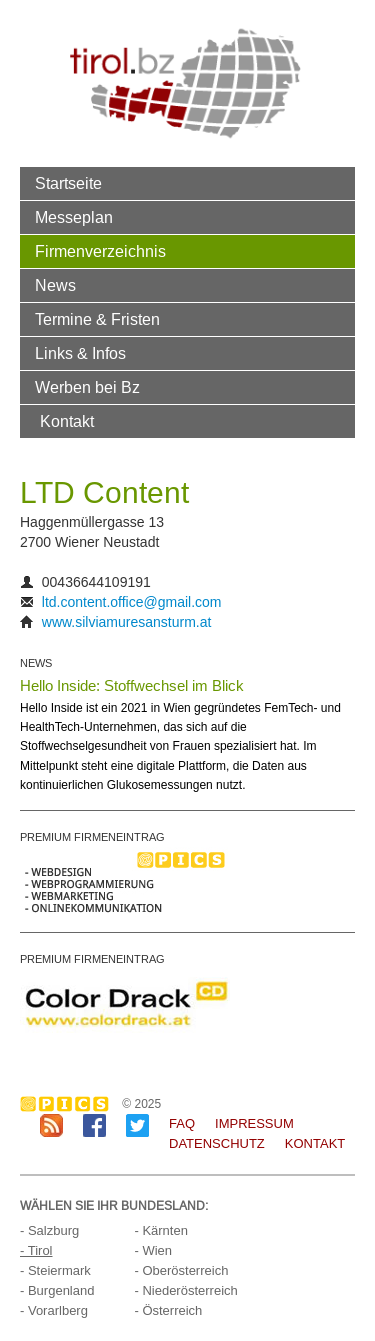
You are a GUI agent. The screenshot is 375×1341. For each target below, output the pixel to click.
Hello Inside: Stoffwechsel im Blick (132, 685)
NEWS (36, 663)
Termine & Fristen (97, 319)
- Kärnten (160, 1230)
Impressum (254, 1123)
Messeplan (74, 217)
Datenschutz (217, 1143)
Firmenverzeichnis (100, 251)
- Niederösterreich (185, 1290)
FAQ (182, 1123)
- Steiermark (55, 1270)
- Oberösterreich (181, 1270)
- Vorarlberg (54, 1310)
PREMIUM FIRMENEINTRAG (92, 837)
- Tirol (36, 1250)
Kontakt (67, 421)
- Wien (153, 1250)
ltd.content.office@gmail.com (132, 602)
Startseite (68, 183)
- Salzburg (49, 1230)
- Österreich (168, 1310)
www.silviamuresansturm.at (127, 622)
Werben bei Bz (87, 387)
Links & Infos (80, 353)
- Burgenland (57, 1290)
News (55, 285)
